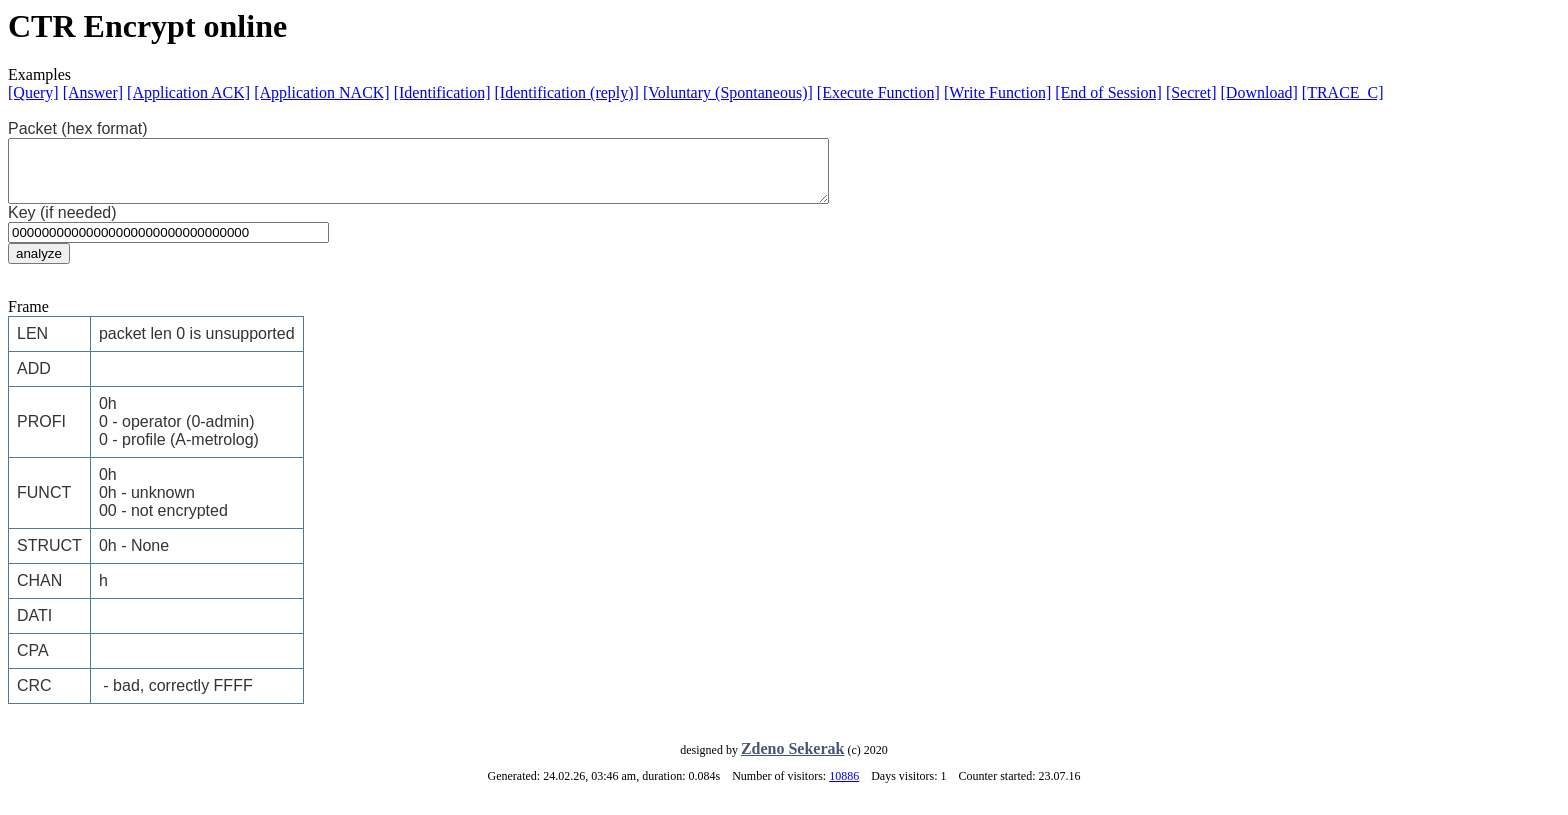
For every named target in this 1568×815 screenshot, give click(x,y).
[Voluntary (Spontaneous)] (728, 92)
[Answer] (93, 92)
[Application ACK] (188, 92)
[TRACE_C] (1343, 92)
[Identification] (442, 92)
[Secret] (1191, 92)
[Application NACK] (322, 92)
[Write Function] (997, 92)
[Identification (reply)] (567, 92)
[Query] (33, 92)
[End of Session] (1108, 92)
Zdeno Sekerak (793, 760)
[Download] (1259, 92)
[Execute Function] (878, 92)
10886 (844, 788)
